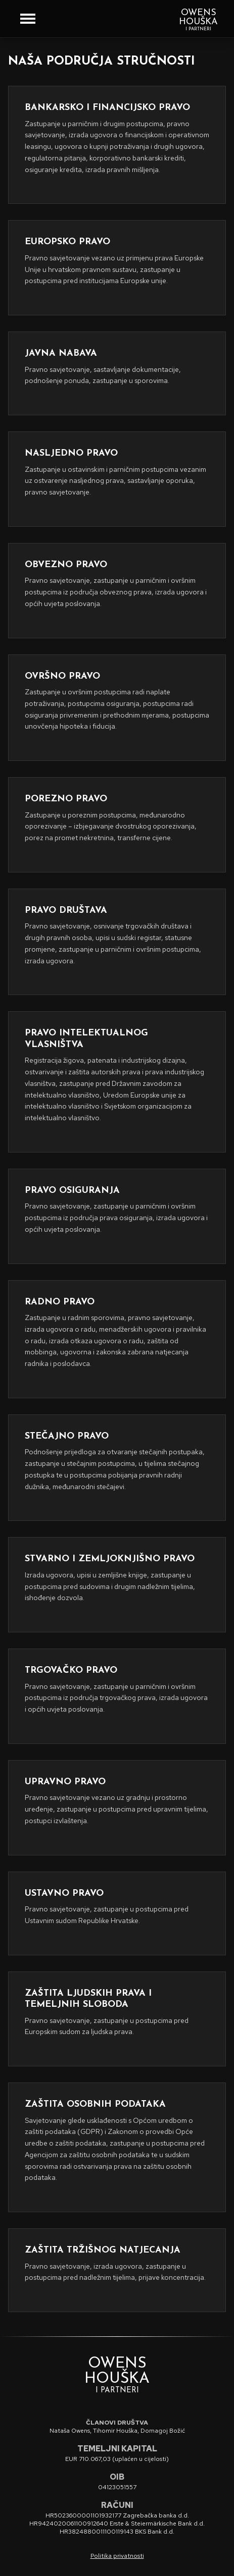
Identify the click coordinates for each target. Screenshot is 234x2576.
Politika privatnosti (117, 2556)
